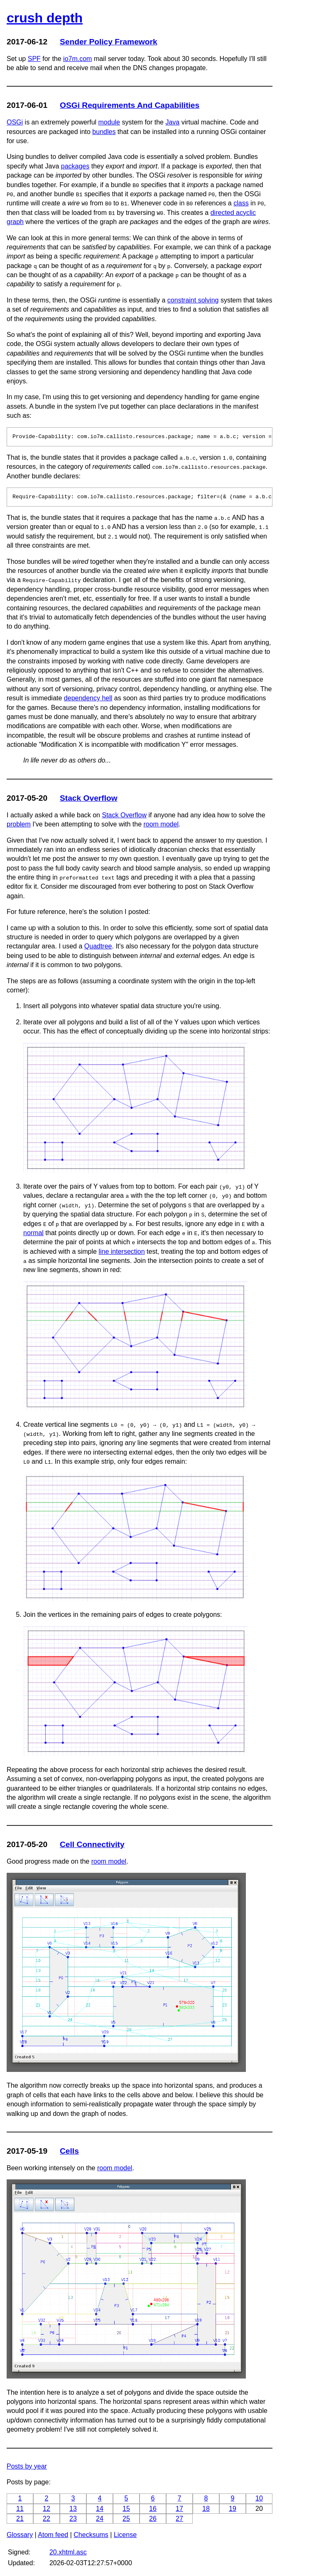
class (240, 203)
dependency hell (88, 698)
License (125, 2534)
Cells (69, 2151)
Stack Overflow (89, 798)
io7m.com (77, 58)
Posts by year (27, 2466)
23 (73, 2518)
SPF (34, 58)
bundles (103, 131)
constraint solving (193, 300)
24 (99, 2518)
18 (206, 2508)
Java (172, 122)
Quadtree (98, 946)
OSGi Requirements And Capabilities (129, 105)
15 (126, 2508)
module (109, 122)
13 (73, 2508)
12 (46, 2508)
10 (259, 2498)
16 (153, 2508)
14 (99, 2508)
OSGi (15, 122)
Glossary (20, 2534)
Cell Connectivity (92, 1844)
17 (179, 2508)
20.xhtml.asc (68, 2552)
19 (232, 2508)
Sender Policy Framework (108, 41)
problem (19, 824)
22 (46, 2518)
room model (160, 824)
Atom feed (53, 2534)
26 (153, 2518)
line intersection (121, 1251)
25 (126, 2518)
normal (33, 1232)
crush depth (45, 17)
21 (20, 2518)
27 (179, 2518)
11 (20, 2508)
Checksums (91, 2534)
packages (75, 166)
